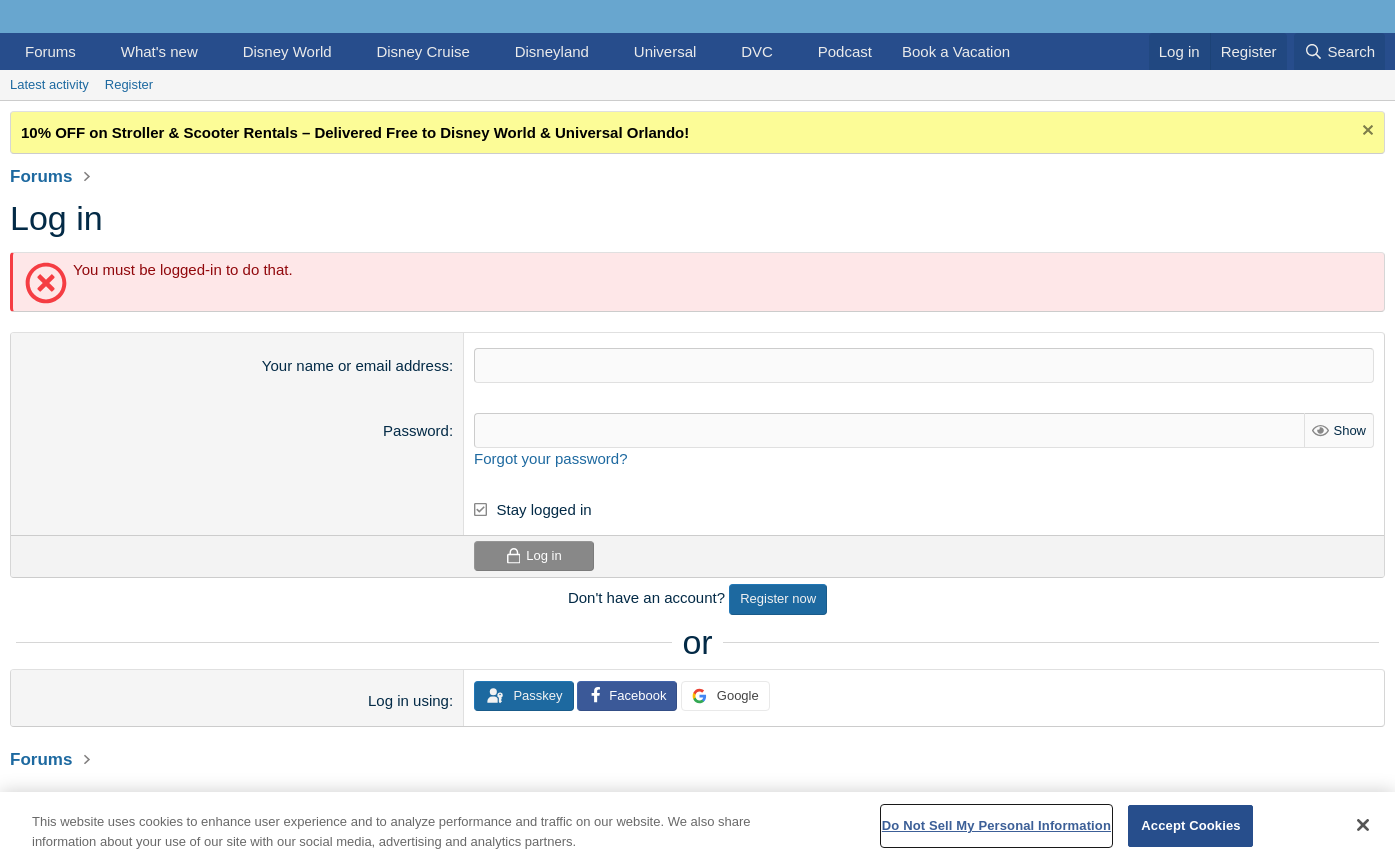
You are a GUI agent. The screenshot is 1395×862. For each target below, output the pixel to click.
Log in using (408, 700)
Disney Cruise (422, 51)
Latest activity (49, 84)
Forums (50, 51)
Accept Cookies (1190, 825)
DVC (757, 51)
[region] (697, 827)
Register (129, 84)
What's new (159, 51)
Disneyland (552, 51)
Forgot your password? (550, 458)
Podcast (845, 51)
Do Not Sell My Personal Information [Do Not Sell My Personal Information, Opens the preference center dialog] (996, 825)
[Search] (1339, 51)
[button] (92, 51)
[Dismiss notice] (1365, 132)
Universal (665, 51)
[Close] (1363, 825)
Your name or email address (355, 365)
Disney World (287, 51)
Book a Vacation (956, 51)
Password (416, 430)
